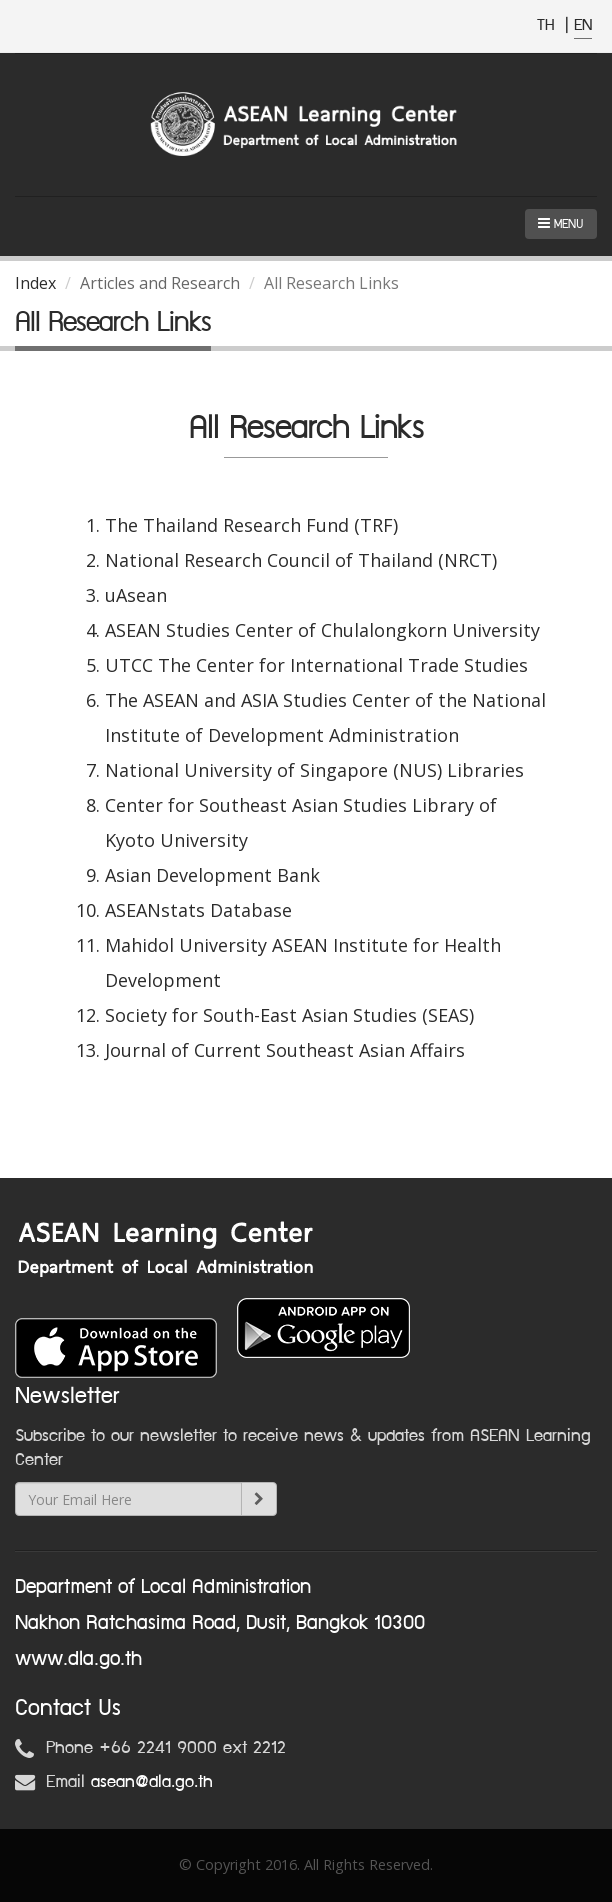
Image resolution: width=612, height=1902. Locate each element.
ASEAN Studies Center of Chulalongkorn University (322, 630)
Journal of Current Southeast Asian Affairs (285, 1050)
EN (583, 25)
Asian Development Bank (212, 875)
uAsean (136, 595)
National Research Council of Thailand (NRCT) (301, 560)
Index (35, 283)
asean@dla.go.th (152, 1782)
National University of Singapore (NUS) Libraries (314, 770)
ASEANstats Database (198, 910)
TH (548, 25)
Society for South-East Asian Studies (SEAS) (289, 1015)
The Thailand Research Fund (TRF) (251, 525)
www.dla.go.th (78, 1659)
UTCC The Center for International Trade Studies (316, 665)
